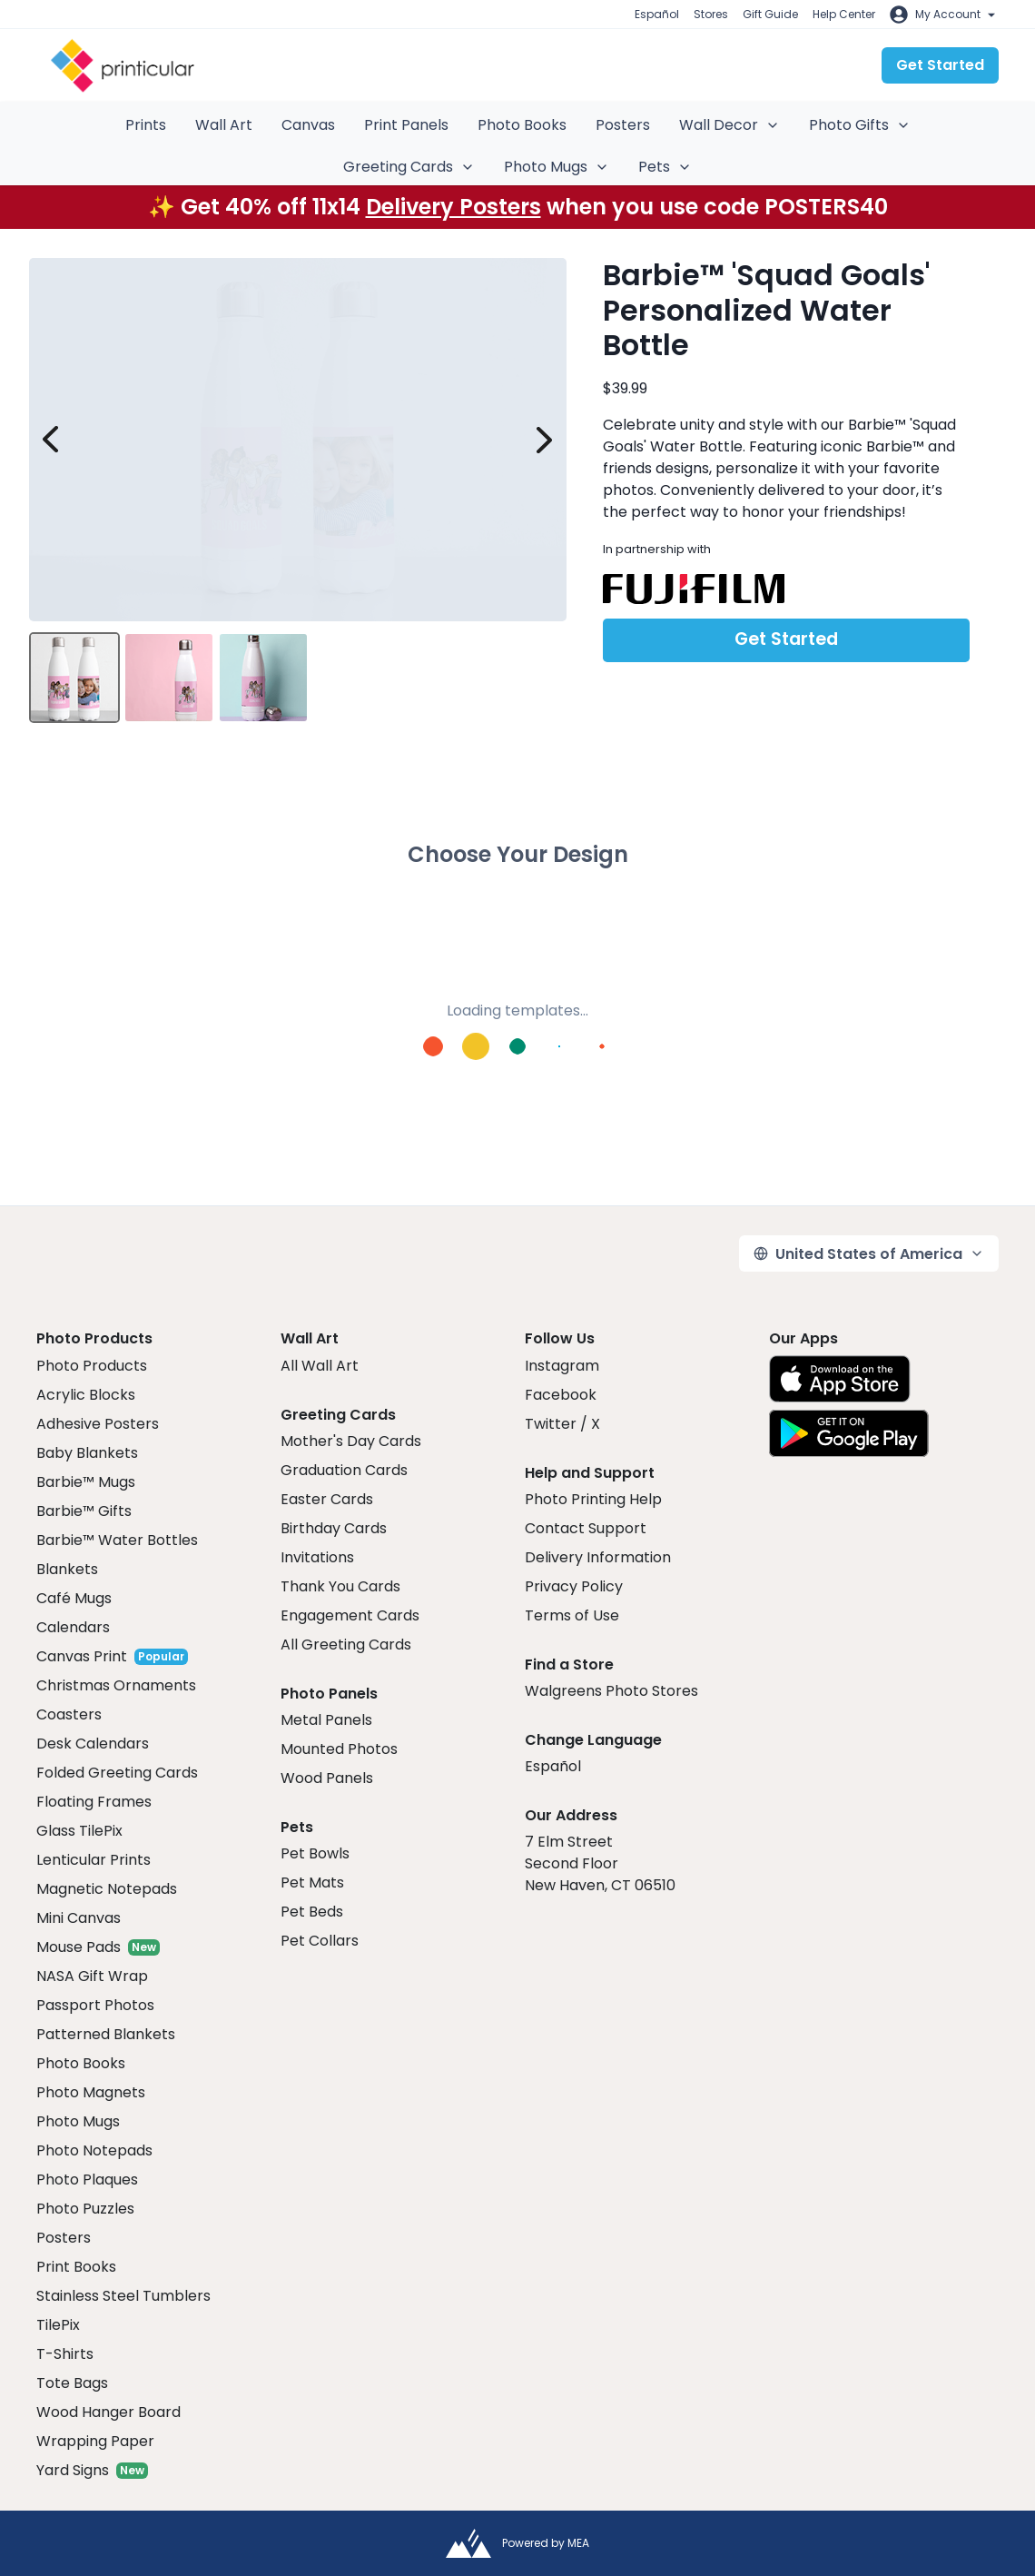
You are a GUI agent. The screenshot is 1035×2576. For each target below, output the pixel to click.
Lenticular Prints (93, 1859)
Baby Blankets (87, 1452)
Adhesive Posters (97, 1423)
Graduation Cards (344, 1470)
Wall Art (223, 124)
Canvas (308, 124)
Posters (623, 124)
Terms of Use (572, 1615)
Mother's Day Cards (351, 1441)
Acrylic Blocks (85, 1394)
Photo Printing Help (593, 1499)
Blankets (67, 1569)
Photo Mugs (556, 166)
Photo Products (91, 1365)
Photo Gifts (860, 124)
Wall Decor (729, 124)
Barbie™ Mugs (85, 1481)
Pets (665, 166)
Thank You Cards (340, 1586)
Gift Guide (770, 14)
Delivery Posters (453, 207)
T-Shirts (65, 2353)
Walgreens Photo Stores (611, 1690)
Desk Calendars (92, 1743)
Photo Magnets (90, 2092)
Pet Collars (320, 1940)
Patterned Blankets (105, 2034)
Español (657, 14)
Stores (711, 14)
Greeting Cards (409, 166)
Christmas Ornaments (116, 1685)
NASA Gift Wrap (92, 1976)
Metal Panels (326, 1719)
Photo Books (522, 124)
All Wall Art (320, 1365)
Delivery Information (598, 1557)
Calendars (73, 1627)
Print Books (76, 2266)
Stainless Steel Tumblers (123, 2295)
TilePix (58, 2324)
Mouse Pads (78, 1947)
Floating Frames (94, 1801)
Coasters (69, 1714)
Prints (145, 124)
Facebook (560, 1394)
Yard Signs (72, 2470)
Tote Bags (72, 2383)
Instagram (562, 1365)
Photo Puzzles (85, 2208)
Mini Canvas (78, 1917)
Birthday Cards (334, 1528)
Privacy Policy (574, 1586)
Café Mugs (74, 1598)
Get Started (940, 64)
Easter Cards (327, 1499)
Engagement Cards (350, 1615)
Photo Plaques (87, 2179)
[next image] (545, 439)
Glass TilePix (79, 1830)
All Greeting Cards (346, 1644)
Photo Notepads (94, 2150)
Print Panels (406, 124)
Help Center (844, 14)
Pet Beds (312, 1911)
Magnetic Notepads (106, 1888)
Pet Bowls (315, 1853)
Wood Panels (327, 1778)
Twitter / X (562, 1423)
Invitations (317, 1557)
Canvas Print (81, 1656)
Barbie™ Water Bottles (117, 1540)
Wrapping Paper (95, 2441)
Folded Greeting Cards (117, 1772)
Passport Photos (95, 2005)
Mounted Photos (339, 1749)
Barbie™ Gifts (84, 1511)
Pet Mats (312, 1882)
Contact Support (585, 1528)
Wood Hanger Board (108, 2412)
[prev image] (51, 439)
